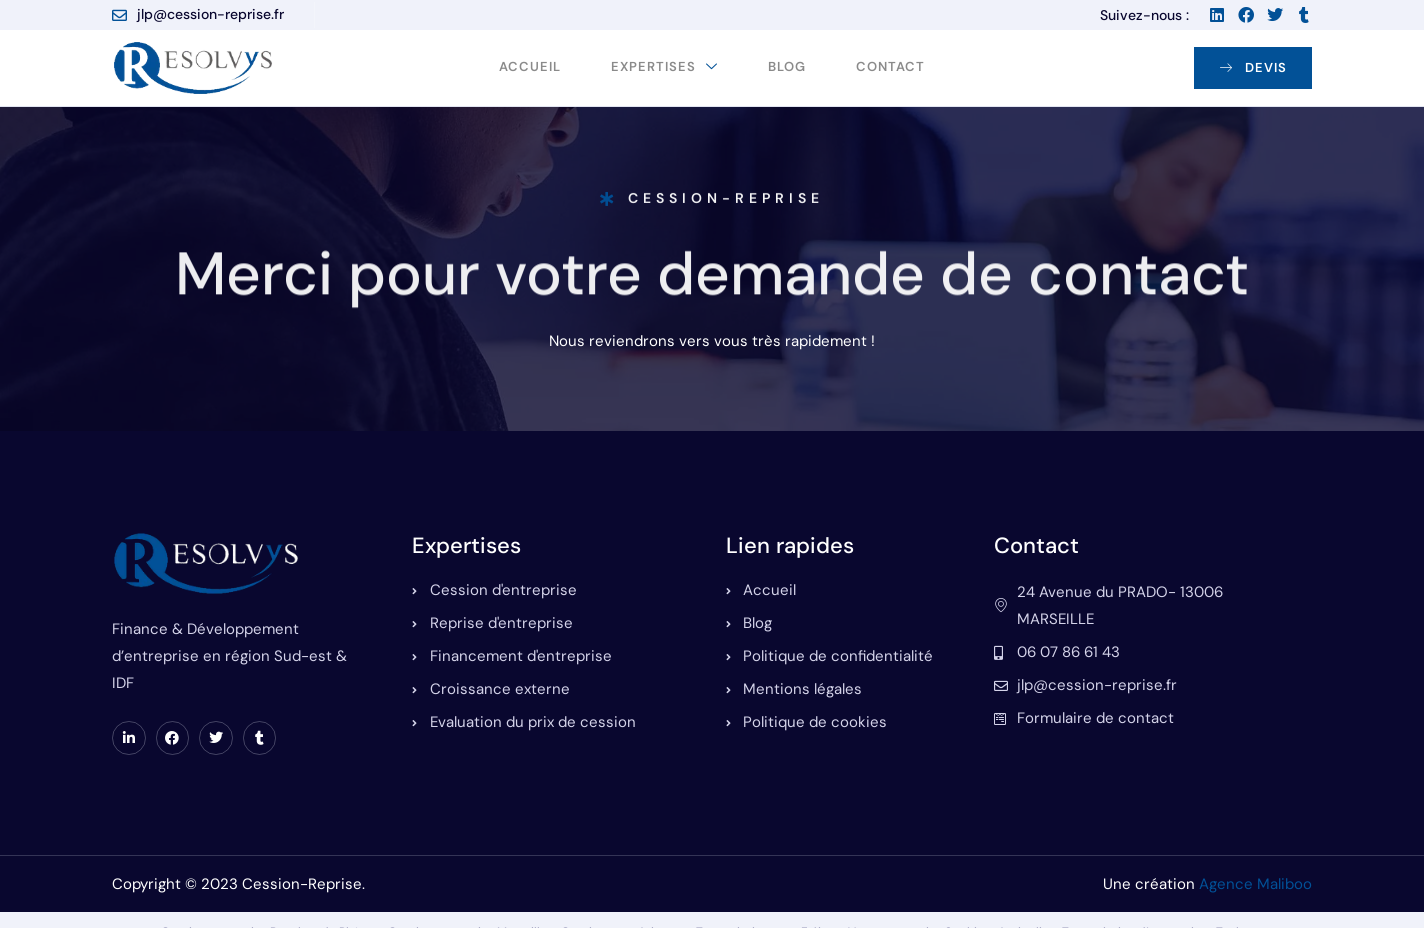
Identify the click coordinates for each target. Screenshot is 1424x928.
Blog (787, 67)
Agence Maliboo (1255, 884)
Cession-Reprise (712, 203)
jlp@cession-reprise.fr (198, 14)
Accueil (530, 67)
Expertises (664, 67)
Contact (890, 67)
